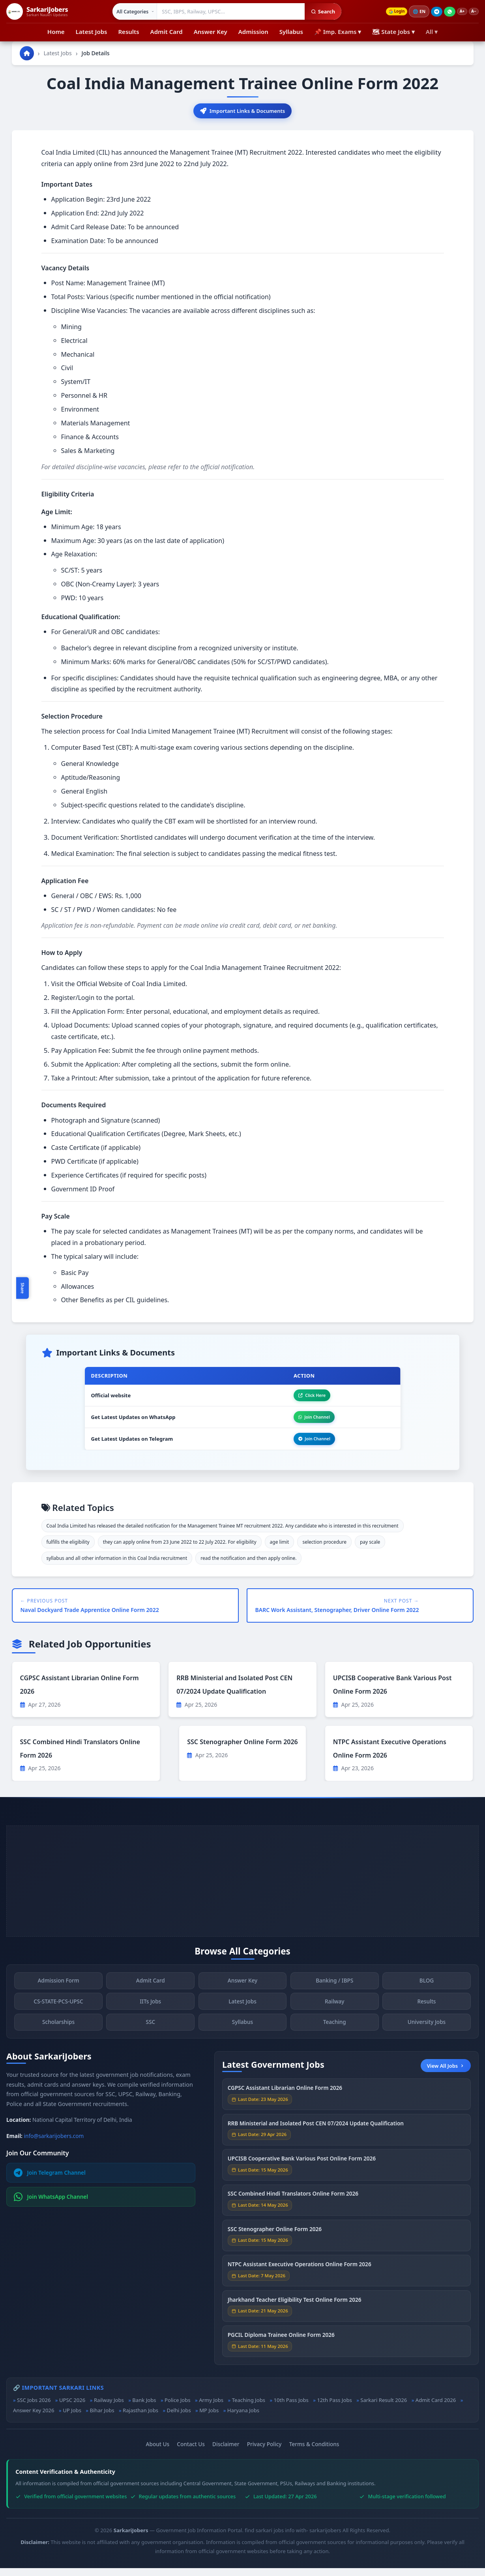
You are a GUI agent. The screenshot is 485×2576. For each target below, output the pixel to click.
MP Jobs (209, 2418)
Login (389, 12)
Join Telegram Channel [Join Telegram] (50, 2180)
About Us (158, 2451)
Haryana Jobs (243, 2418)
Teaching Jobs (248, 2407)
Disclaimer (225, 2451)
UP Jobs (72, 2418)
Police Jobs (178, 2407)
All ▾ (432, 32)
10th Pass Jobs (291, 2407)
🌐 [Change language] (414, 11)
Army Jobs (211, 2407)
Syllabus (291, 32)
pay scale (370, 1549)
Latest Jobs (91, 32)
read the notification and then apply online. (248, 1566)
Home (56, 32)
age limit (279, 1549)
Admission (253, 32)
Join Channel (308, 1422)
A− (472, 12)
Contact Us (191, 2451)
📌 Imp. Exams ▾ (337, 32)
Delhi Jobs (179, 2418)
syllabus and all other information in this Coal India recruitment (117, 1566)
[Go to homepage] (27, 53)
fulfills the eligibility (68, 1549)
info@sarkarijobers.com (54, 2143)
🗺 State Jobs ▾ (393, 32)
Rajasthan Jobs (140, 2418)
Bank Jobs (144, 2407)
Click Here (306, 1398)
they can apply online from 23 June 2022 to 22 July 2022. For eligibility (180, 1549)
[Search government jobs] (226, 11)
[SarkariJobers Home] (37, 11)
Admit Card (166, 32)
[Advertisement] (242, 1888)
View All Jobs (445, 2073)
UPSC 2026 (72, 2407)
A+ (458, 12)
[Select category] (130, 11)
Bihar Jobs (102, 2418)
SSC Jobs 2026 (34, 2407)
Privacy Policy (264, 2451)
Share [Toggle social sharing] (22, 1288)
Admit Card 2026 (436, 2407)
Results (128, 32)
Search (318, 11)
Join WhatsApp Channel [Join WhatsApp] (51, 2204)
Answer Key (210, 32)
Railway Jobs (109, 2407)
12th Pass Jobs (334, 2407)
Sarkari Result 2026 (383, 2407)
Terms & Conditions (314, 2451)
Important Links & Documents (242, 111)
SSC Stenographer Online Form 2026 (242, 1749)
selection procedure (324, 1549)
